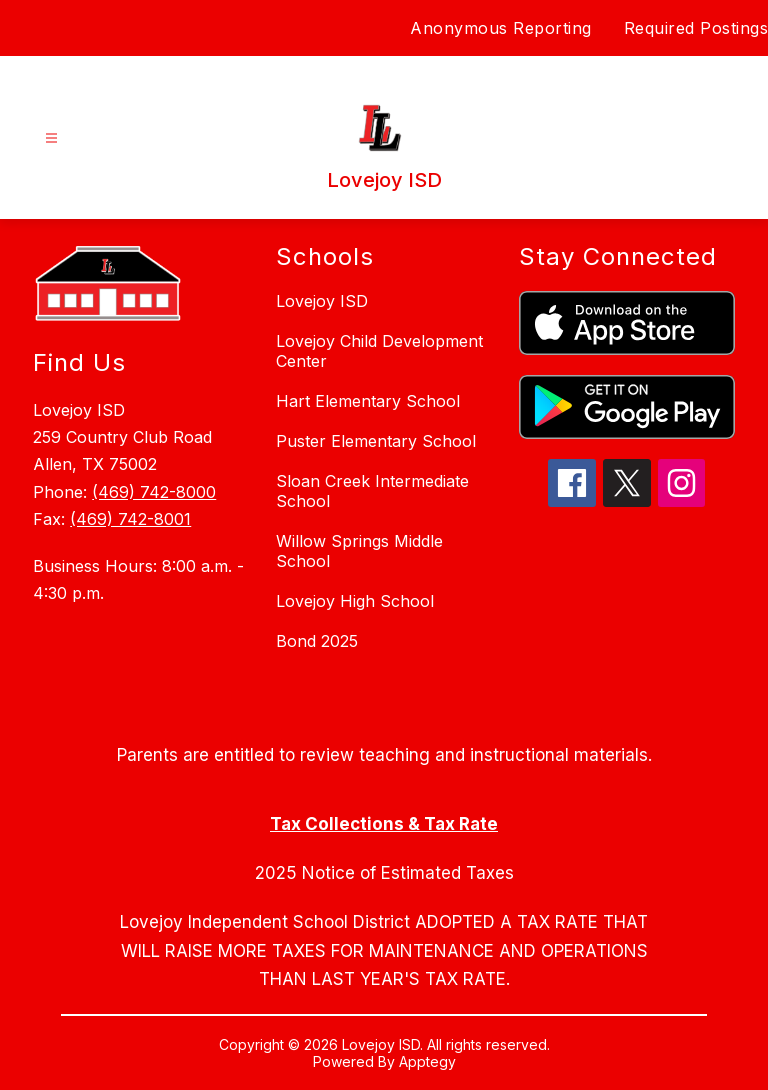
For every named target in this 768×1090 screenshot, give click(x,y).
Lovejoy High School (355, 601)
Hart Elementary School (368, 401)
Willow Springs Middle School (359, 551)
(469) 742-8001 (130, 519)
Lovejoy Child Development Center (379, 351)
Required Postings (696, 28)
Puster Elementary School (376, 441)
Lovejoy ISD (322, 301)
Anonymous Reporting (501, 28)
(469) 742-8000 (154, 492)
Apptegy (427, 1061)
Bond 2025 (317, 641)
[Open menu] (51, 138)
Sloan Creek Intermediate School (372, 491)
